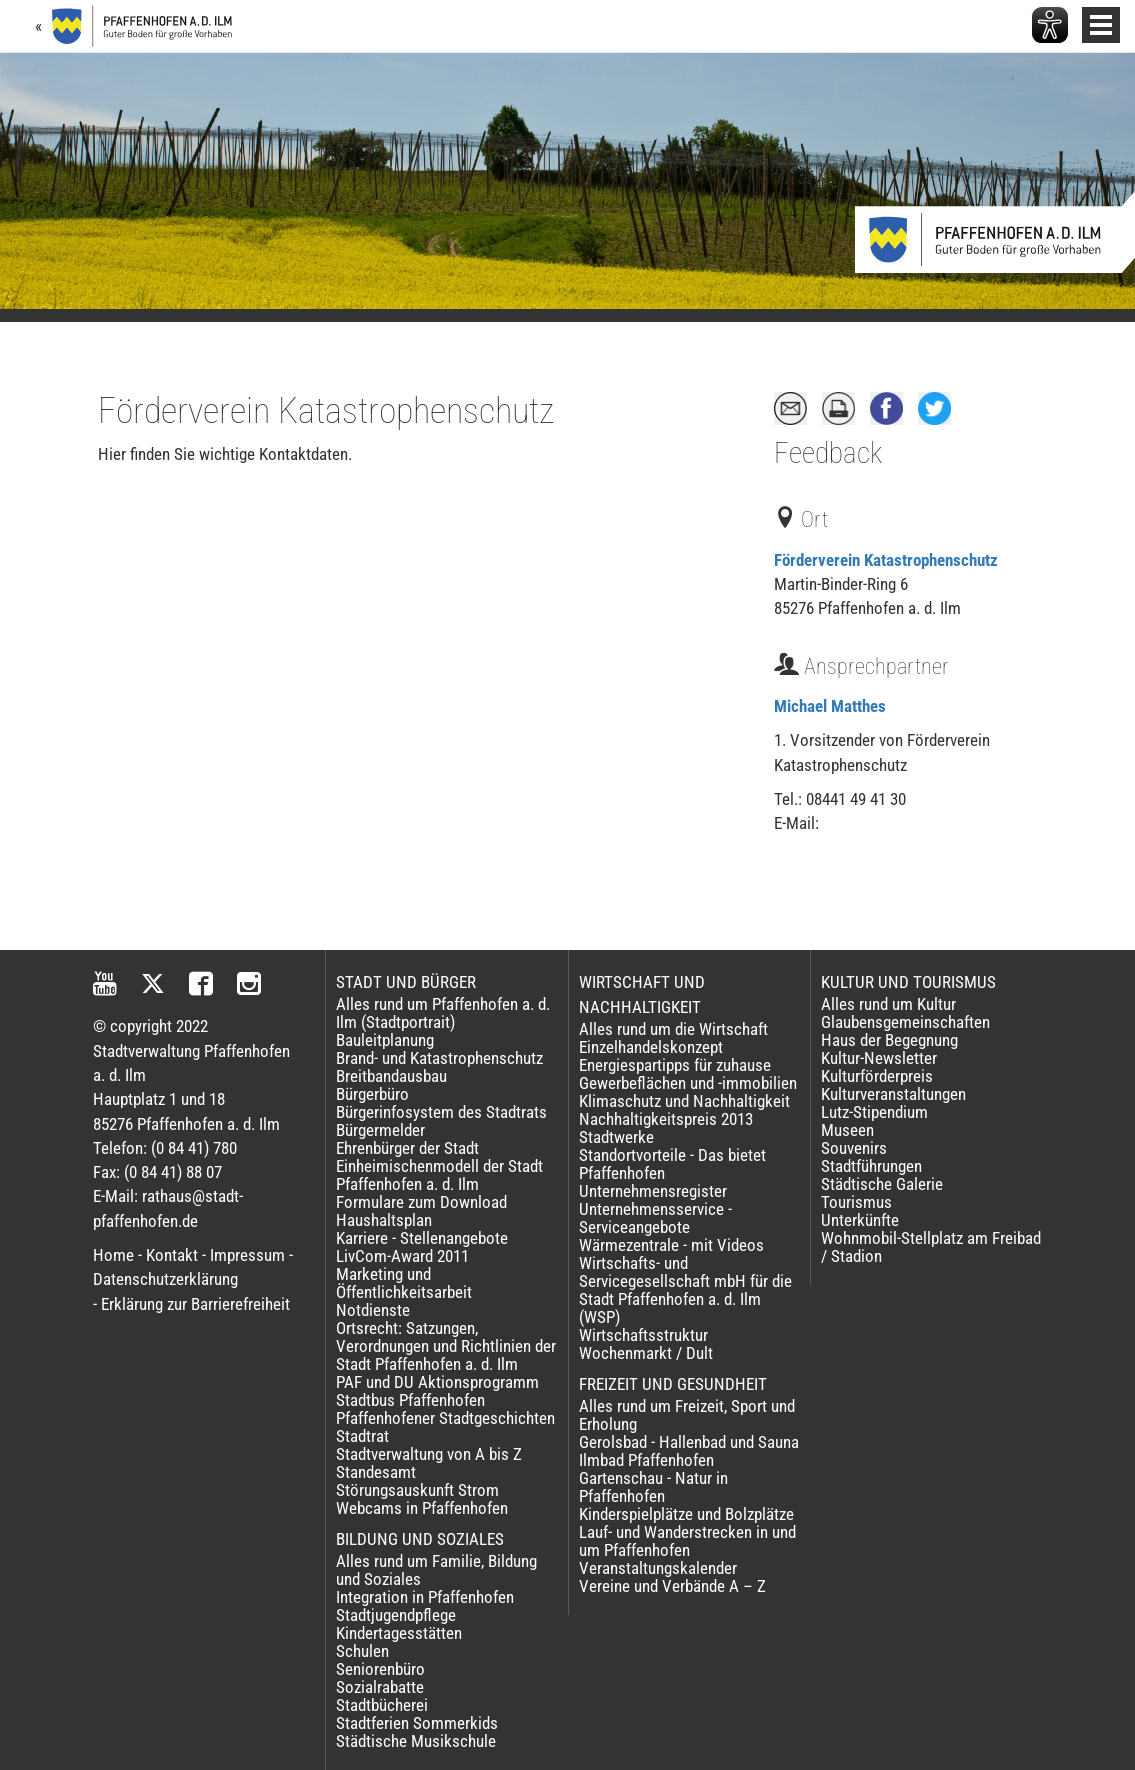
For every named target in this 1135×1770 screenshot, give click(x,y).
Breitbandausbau (391, 1076)
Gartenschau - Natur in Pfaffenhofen (653, 1487)
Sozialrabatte (380, 1687)
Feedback (828, 453)
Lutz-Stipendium (874, 1112)
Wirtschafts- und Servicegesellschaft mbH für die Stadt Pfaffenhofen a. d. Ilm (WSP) (685, 1290)
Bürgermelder (380, 1130)
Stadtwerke (616, 1137)
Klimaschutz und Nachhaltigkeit (684, 1101)
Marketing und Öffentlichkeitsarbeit (404, 1283)
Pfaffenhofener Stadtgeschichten (445, 1418)
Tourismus (856, 1202)
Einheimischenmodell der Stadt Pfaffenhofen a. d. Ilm (439, 1175)
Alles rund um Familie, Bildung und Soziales (436, 1570)
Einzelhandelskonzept (651, 1047)
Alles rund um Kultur (888, 1004)
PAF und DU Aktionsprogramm (437, 1382)
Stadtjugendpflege (396, 1615)
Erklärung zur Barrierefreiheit (195, 1304)
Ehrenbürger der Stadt (407, 1148)
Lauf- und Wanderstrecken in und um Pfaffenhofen (687, 1541)
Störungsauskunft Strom (417, 1490)
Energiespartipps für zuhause (675, 1065)
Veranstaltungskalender (658, 1568)
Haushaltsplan (384, 1220)
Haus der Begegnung (889, 1040)
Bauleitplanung (385, 1040)
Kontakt (172, 1255)
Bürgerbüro (372, 1094)
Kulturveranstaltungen (893, 1094)
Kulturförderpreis (877, 1076)
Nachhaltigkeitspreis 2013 (666, 1119)
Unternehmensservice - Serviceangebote (655, 1218)
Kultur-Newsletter (879, 1058)
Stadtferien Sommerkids (417, 1723)
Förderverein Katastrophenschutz (886, 560)
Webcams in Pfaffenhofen (422, 1508)
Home (113, 1255)
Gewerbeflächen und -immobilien (688, 1083)
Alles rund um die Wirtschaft (673, 1029)
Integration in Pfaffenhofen (425, 1597)
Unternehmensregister (653, 1191)
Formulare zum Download (421, 1202)
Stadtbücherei (382, 1705)
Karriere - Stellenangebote (422, 1238)
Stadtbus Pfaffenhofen (410, 1400)
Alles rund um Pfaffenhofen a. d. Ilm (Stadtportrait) (443, 1013)
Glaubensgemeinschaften (905, 1022)
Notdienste (373, 1310)
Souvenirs (854, 1148)
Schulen (362, 1651)
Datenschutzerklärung (165, 1279)
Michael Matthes (830, 706)
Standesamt (376, 1472)
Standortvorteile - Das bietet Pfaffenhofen (672, 1164)
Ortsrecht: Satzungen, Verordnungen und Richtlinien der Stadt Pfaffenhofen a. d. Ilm (446, 1346)
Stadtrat (362, 1436)
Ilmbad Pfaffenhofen (646, 1460)
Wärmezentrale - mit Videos (671, 1245)
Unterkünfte (860, 1220)
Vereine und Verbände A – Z (672, 1586)
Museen (847, 1130)
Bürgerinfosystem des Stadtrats (441, 1112)
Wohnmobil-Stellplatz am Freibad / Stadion (931, 1247)
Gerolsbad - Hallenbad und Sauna (689, 1442)
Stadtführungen (871, 1166)
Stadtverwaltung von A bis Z (429, 1454)
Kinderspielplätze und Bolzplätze (686, 1514)
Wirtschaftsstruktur (643, 1335)
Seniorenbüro (380, 1669)
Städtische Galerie (882, 1184)
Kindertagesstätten (399, 1633)
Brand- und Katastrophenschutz (439, 1058)
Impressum (247, 1255)
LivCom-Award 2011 (402, 1256)
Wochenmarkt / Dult (646, 1353)
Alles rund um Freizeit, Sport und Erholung (687, 1415)
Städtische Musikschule (416, 1741)
